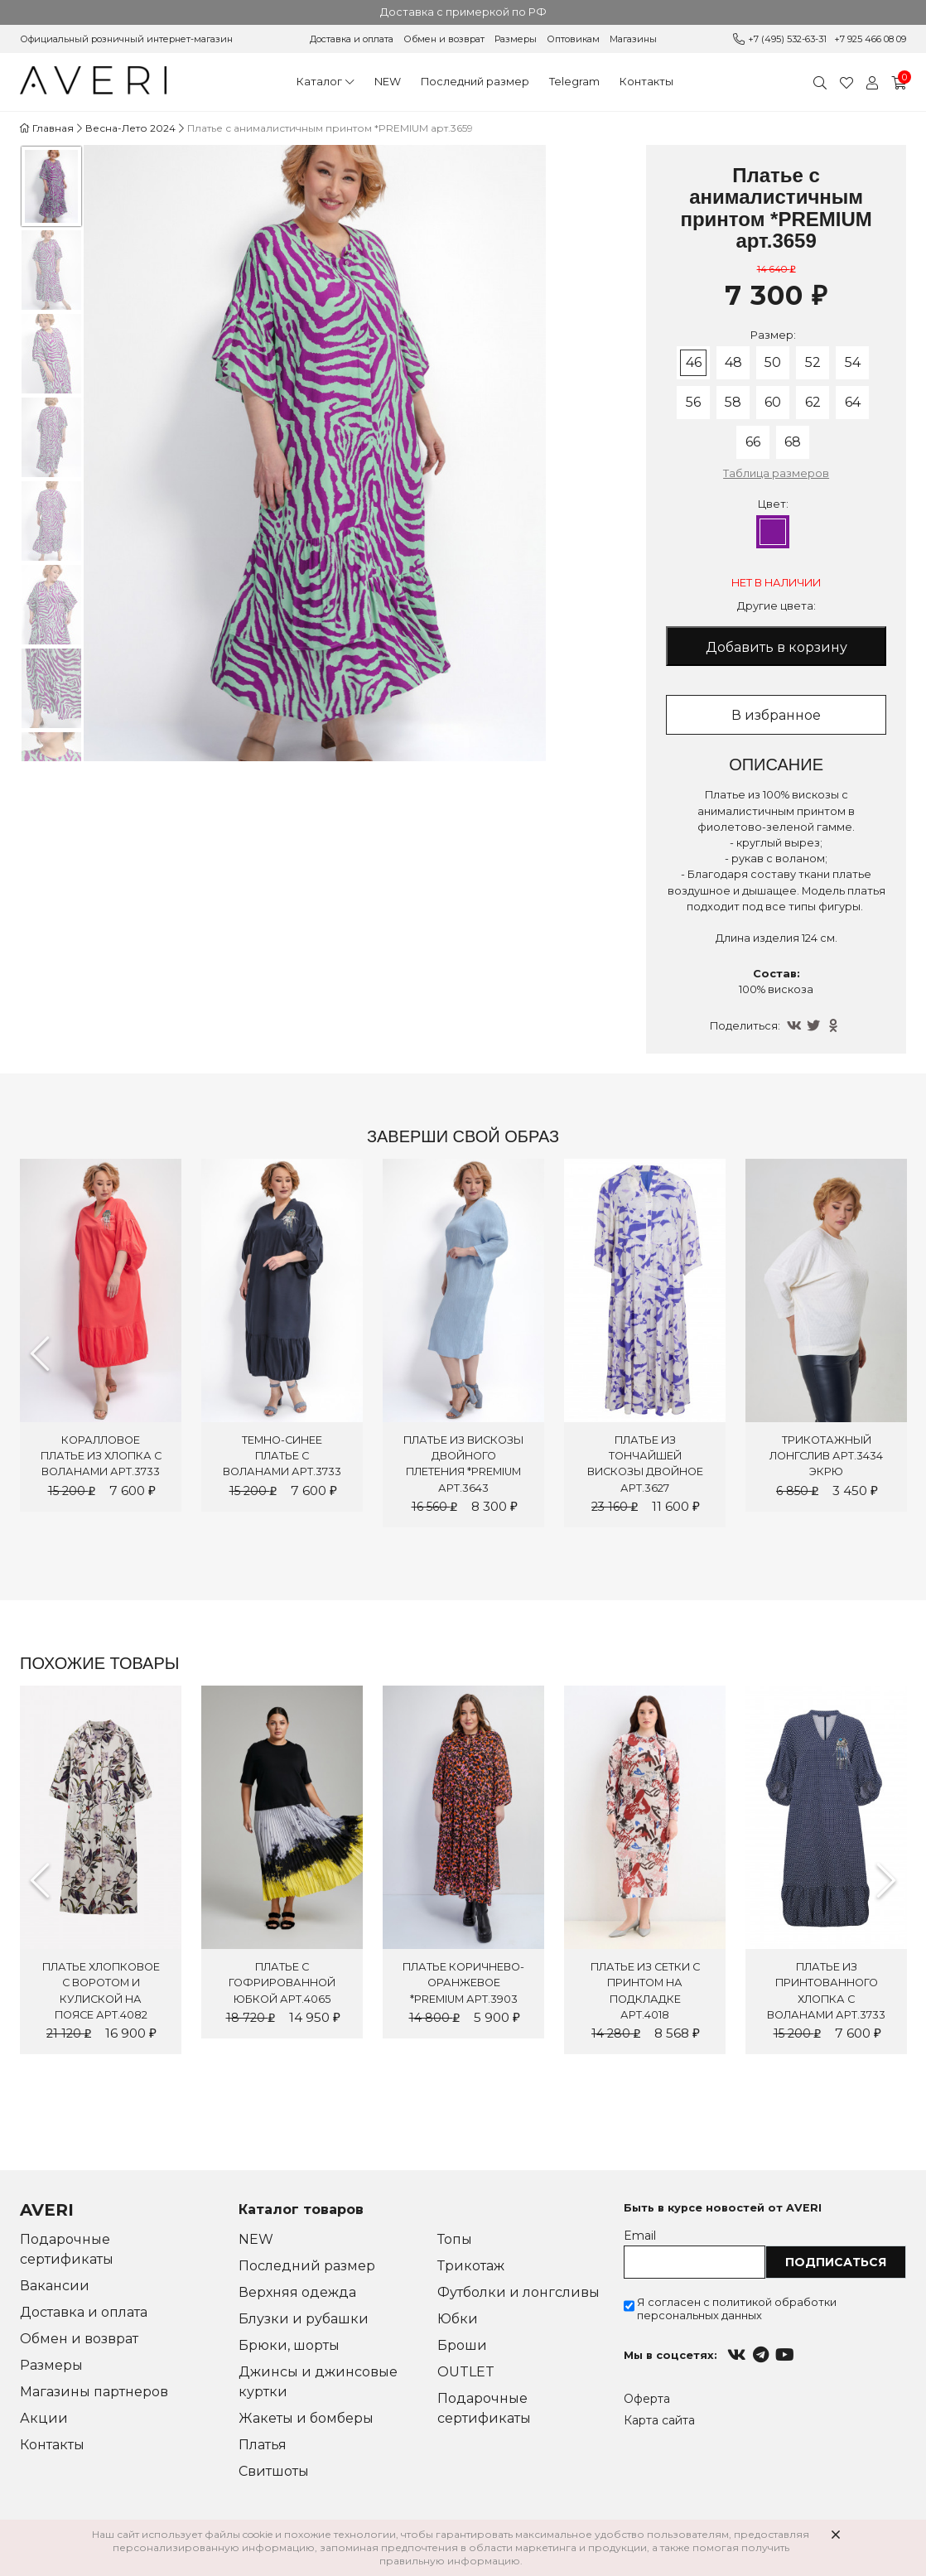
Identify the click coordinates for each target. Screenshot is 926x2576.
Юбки (457, 2319)
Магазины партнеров (94, 2392)
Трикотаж (470, 2266)
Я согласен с (737, 2308)
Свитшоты (274, 2471)
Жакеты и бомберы (306, 2418)
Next (886, 1880)
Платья (263, 2445)
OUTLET (465, 2372)
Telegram (574, 81)
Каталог (319, 81)
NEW (387, 81)
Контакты (646, 81)
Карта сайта (659, 2420)
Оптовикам (573, 39)
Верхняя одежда (297, 2292)
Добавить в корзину (776, 647)
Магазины (633, 39)
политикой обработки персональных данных (737, 2308)
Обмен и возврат (444, 39)
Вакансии (54, 2286)
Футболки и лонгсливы (518, 2292)
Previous (40, 1353)
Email (640, 2235)
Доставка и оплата (351, 39)
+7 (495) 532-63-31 (787, 39)
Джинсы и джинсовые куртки (318, 2382)
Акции (44, 2418)
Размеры (515, 39)
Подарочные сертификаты (66, 2249)
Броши (462, 2345)
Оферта (647, 2398)
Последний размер (475, 81)
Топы (454, 2239)
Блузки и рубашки (304, 2319)
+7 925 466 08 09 (870, 39)
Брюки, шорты (289, 2345)
